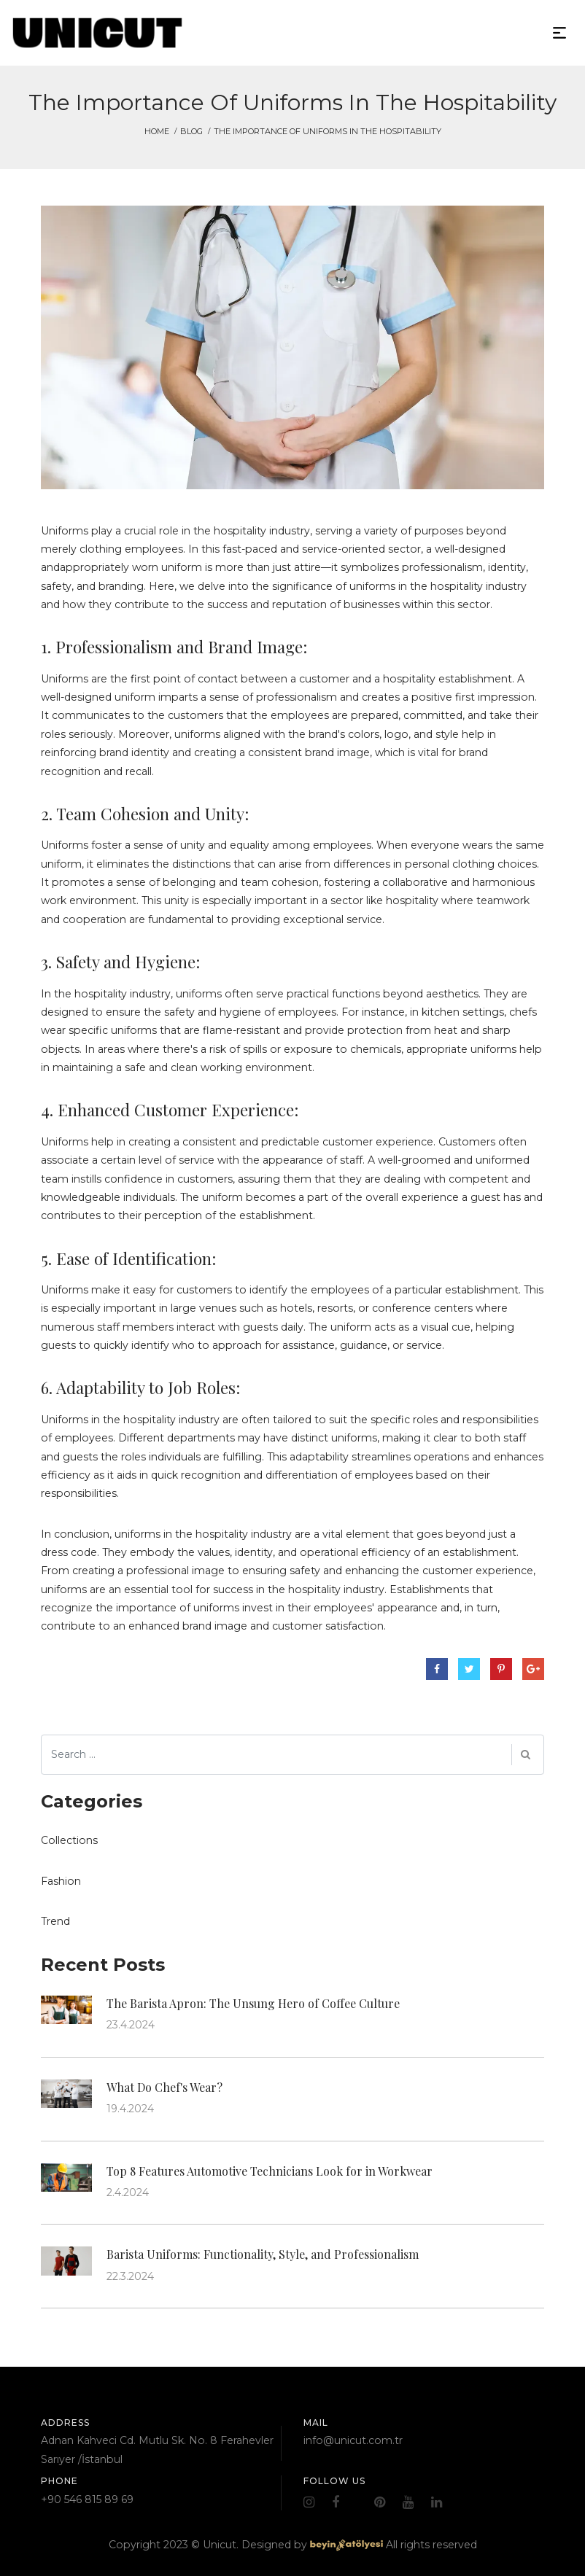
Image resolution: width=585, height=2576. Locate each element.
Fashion (61, 1881)
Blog (191, 131)
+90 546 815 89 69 (87, 2499)
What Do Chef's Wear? (164, 2087)
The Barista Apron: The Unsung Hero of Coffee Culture (253, 2003)
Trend (55, 1921)
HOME (156, 131)
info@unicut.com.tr (353, 2440)
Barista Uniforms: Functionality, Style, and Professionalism (262, 2254)
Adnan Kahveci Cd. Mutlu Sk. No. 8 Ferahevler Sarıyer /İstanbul (157, 2449)
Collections (69, 1840)
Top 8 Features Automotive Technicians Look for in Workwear (269, 2171)
